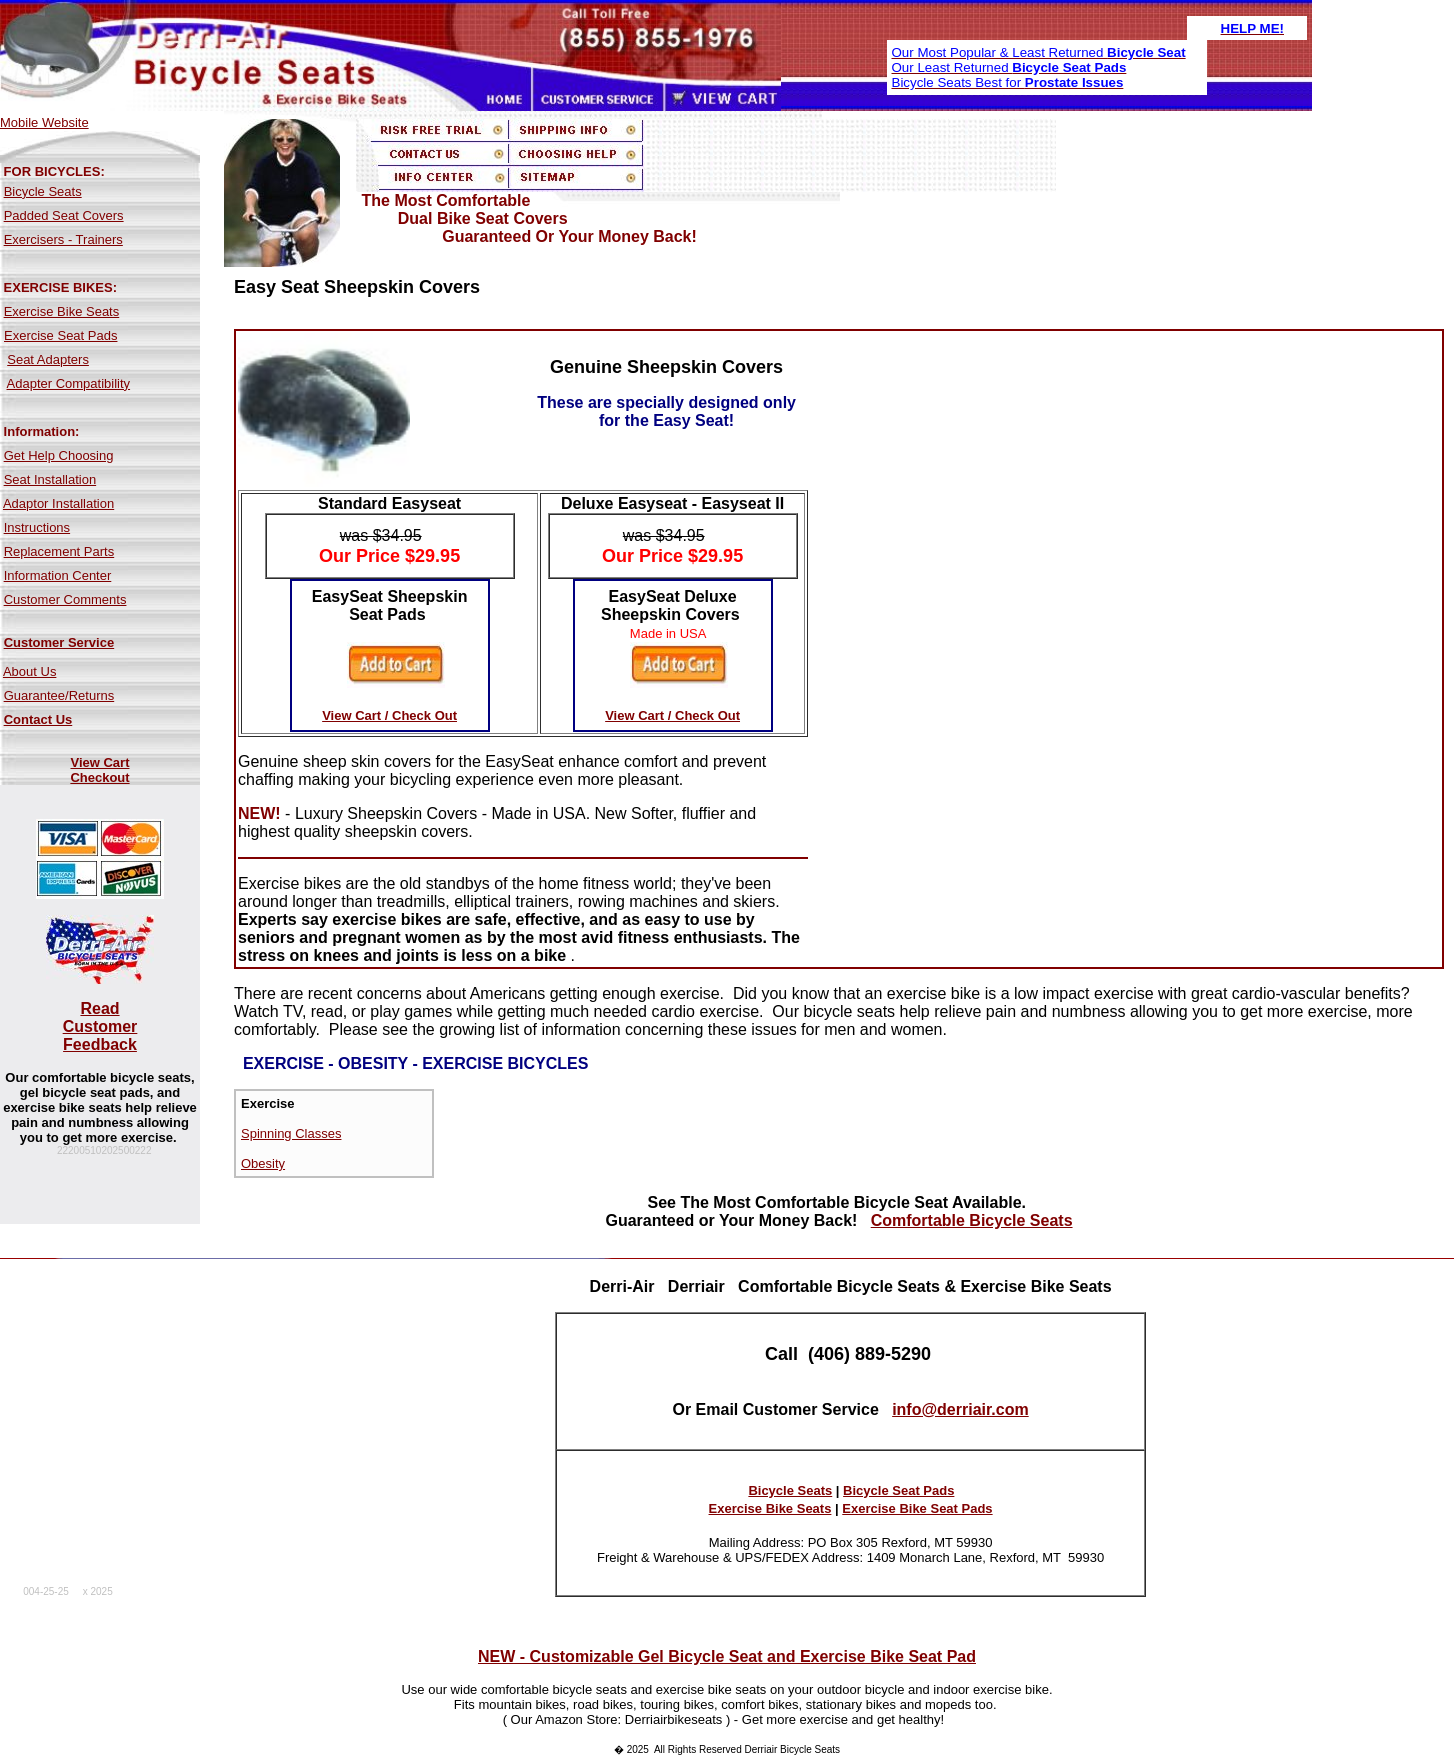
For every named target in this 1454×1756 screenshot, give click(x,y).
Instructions (37, 527)
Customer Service (59, 642)
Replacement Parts (59, 551)
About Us (29, 671)
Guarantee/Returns (59, 695)
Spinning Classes (291, 1133)
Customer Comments (65, 599)
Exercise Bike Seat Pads (917, 1508)
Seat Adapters (48, 359)
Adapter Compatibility (69, 383)
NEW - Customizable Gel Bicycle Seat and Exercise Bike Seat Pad (727, 1656)
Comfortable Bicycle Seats (972, 1220)
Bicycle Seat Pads (898, 1490)
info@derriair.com (960, 1409)
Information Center (58, 575)
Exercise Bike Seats (62, 311)
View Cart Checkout (99, 770)
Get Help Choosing (59, 455)
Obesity (263, 1163)
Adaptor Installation (58, 503)
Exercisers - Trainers (63, 239)
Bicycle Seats (43, 191)
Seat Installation (50, 479)
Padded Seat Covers (64, 215)
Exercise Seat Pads (60, 335)
